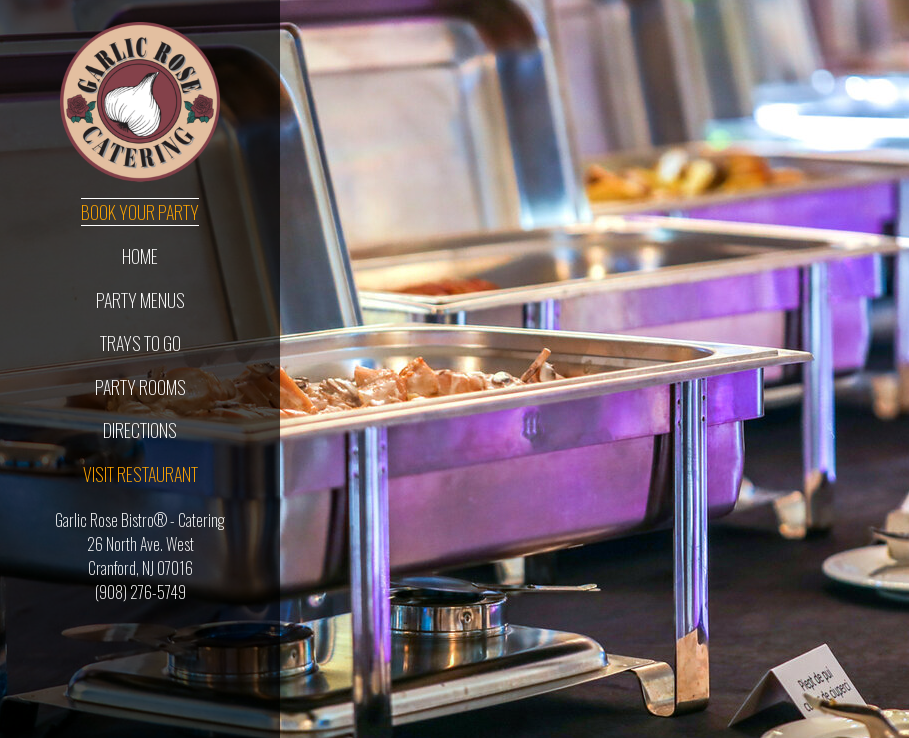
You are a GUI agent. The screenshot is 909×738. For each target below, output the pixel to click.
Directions (140, 430)
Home (140, 256)
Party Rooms (140, 387)
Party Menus (140, 300)
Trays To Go (140, 343)
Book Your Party (140, 212)
